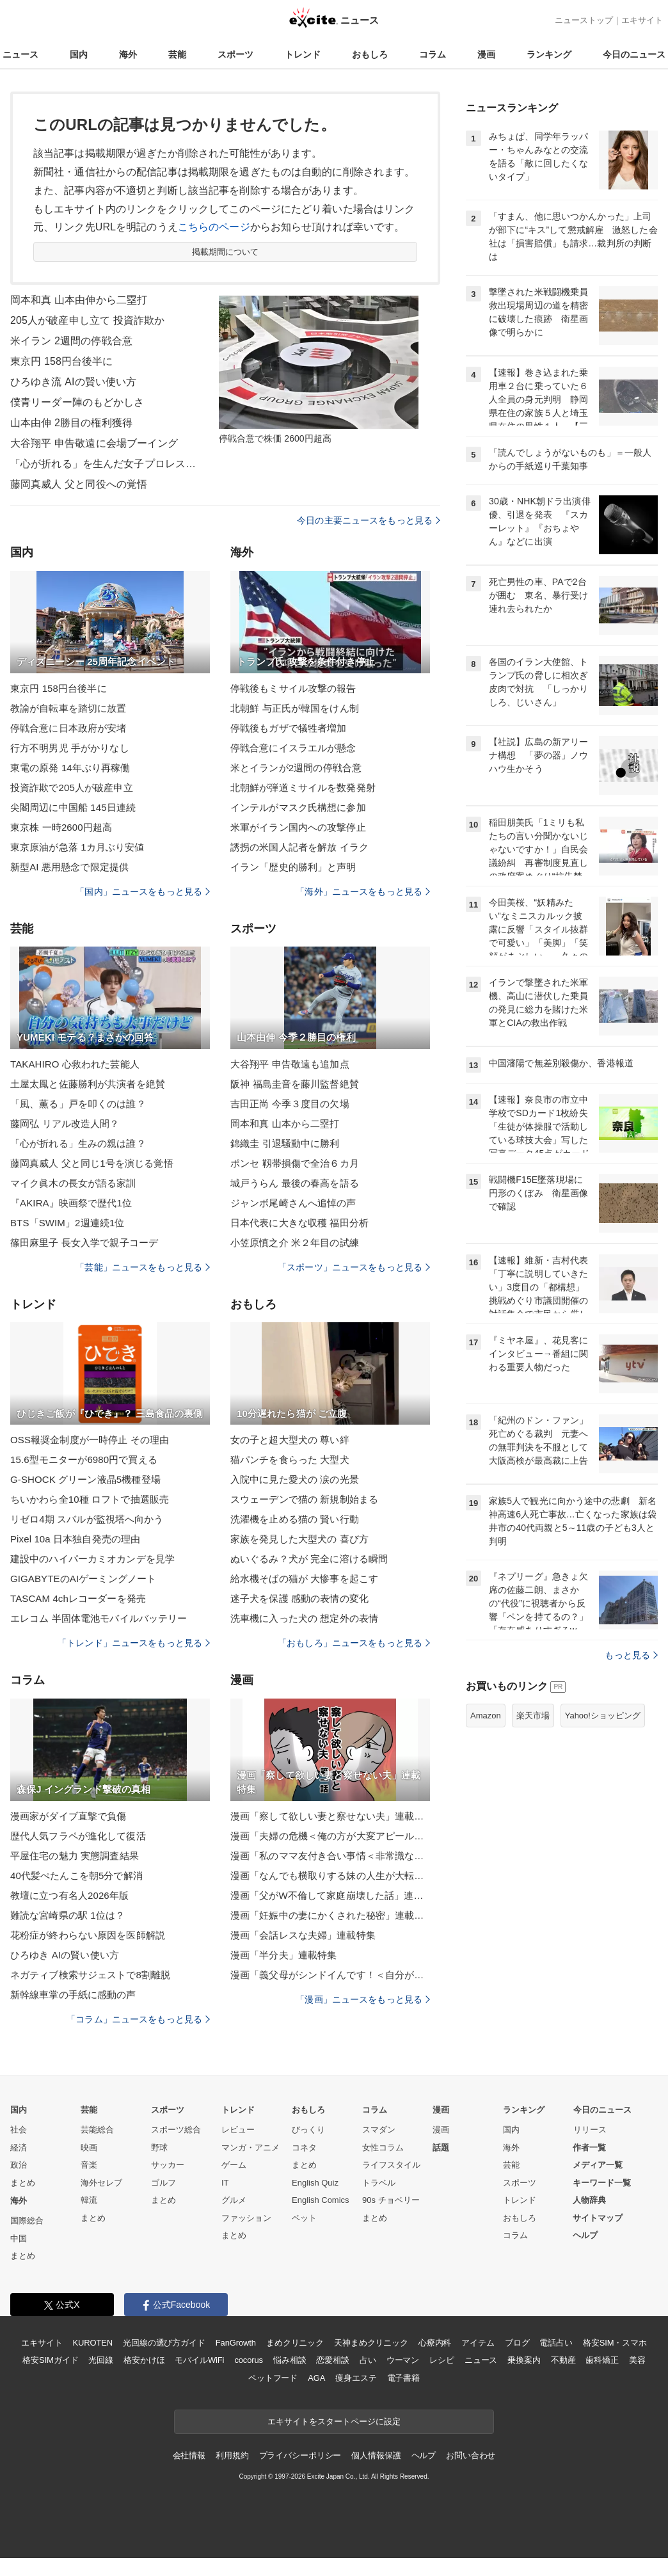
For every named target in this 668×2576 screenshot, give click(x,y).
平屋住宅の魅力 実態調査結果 (74, 1855)
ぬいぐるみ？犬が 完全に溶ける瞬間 (309, 1558)
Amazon (485, 1715)
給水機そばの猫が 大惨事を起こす (304, 1578)
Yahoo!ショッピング (602, 1715)
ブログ (517, 2343)
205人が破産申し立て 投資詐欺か (87, 320)
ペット (304, 2218)
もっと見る (631, 1655)
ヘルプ (585, 2235)
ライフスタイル (391, 2165)
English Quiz (315, 2183)
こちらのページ (214, 226)
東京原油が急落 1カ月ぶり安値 (77, 847)
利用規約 (232, 2455)
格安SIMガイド (50, 2360)
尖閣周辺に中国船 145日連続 (73, 807)
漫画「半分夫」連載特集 (283, 1954)
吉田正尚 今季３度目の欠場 (289, 1103)
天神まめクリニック (371, 2343)
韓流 (89, 2200)
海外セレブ (101, 2183)
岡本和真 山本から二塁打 (285, 1123)
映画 (89, 2147)
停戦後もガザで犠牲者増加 (288, 728)
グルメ (233, 2200)
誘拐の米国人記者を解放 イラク (299, 847)
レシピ (441, 2360)
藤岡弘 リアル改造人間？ (65, 1123)
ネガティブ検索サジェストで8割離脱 (90, 1974)
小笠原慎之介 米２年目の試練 (294, 1242)
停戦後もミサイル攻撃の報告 (293, 688)
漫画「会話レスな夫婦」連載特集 (303, 1935)
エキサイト (642, 20)
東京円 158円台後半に (61, 361)
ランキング (549, 54)
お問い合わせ (470, 2455)
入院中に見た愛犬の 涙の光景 (294, 1479)
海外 (128, 54)
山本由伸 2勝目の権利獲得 (71, 422)
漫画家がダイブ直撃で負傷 (68, 1816)
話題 (441, 2147)
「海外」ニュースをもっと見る (363, 891)
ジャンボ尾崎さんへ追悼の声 (293, 1202)
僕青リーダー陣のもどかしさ (77, 402)
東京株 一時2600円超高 (61, 827)
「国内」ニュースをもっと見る (143, 891)
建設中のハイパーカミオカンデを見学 (92, 1558)
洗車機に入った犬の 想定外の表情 (304, 1618)
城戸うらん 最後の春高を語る (294, 1183)
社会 (18, 2129)
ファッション (246, 2218)
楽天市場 (533, 1715)
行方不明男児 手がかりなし (69, 747)
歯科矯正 (601, 2360)
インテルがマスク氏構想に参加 (298, 807)
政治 (18, 2165)
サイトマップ (598, 2218)
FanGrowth (236, 2343)
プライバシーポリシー (300, 2455)
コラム (432, 54)
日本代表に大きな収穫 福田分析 (299, 1222)
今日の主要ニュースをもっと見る (368, 520)
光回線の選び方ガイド (164, 2343)
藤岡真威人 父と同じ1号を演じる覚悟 (91, 1163)
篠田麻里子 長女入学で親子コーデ (84, 1242)
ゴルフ (163, 2183)
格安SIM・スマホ (615, 2343)
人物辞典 (589, 2200)
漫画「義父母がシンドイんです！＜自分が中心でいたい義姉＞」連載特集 (330, 1974)
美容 (637, 2360)
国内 (79, 54)
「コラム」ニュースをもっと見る (138, 2019)
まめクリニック (295, 2343)
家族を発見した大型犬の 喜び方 (299, 1538)
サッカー (167, 2165)
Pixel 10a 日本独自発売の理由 (75, 1538)
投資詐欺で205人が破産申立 (71, 787)
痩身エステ (355, 2378)
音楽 (89, 2165)
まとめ (22, 2183)
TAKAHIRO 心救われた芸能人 (74, 1064)
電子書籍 (403, 2378)
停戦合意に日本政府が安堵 (68, 728)
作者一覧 (589, 2147)
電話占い (555, 2343)
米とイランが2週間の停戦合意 (296, 767)
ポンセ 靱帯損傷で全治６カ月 (294, 1163)
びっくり (308, 2129)
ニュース (20, 54)
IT (225, 2183)
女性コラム (383, 2147)
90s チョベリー (391, 2200)
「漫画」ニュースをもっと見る (363, 1999)
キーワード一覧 (602, 2183)
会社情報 (189, 2455)
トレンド (303, 54)
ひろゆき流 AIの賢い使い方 (73, 381)
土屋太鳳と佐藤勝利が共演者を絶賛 (87, 1083)
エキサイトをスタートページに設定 (334, 2421)
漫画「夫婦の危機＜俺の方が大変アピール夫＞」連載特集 (330, 1835)
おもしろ (370, 54)
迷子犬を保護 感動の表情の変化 (299, 1598)
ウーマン (402, 2360)
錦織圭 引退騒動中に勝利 (285, 1143)
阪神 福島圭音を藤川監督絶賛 (294, 1083)
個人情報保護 (376, 2455)
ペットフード (273, 2378)
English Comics (320, 2200)
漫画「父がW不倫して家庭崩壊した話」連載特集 (330, 1895)
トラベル (378, 2183)
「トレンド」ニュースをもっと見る (134, 1643)
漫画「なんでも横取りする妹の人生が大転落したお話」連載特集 (330, 1875)
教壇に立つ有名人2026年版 (69, 1895)
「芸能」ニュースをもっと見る (143, 1267)
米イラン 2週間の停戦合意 (71, 340)
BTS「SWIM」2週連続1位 (67, 1222)
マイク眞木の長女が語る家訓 (73, 1183)
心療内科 (434, 2343)
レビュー (238, 2129)
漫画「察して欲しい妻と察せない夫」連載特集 (330, 1816)
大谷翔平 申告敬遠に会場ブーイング (94, 443)
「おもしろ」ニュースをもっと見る (354, 1643)
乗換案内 (523, 2360)
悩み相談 (289, 2360)
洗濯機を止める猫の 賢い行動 (294, 1519)
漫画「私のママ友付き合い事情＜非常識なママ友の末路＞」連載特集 (330, 1855)
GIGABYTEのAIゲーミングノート (83, 1578)
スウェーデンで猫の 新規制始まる (304, 1499)
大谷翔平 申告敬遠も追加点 (289, 1064)
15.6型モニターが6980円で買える (83, 1459)
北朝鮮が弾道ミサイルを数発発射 (303, 787)
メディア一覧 (598, 2165)
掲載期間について (225, 252)
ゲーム (233, 2165)
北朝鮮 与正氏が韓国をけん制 (294, 708)
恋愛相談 (332, 2360)
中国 (18, 2238)
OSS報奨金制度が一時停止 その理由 (89, 1439)
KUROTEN (92, 2343)
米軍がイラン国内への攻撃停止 (298, 827)
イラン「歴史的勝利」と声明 (293, 866)
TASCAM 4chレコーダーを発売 (78, 1598)
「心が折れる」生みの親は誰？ (78, 1143)
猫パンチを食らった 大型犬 (289, 1459)
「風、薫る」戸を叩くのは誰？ (78, 1103)
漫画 (486, 54)
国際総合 (27, 2220)
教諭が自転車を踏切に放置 (68, 708)
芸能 (177, 54)
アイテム (477, 2343)
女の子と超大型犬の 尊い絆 (289, 1439)
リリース (590, 2129)
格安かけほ (143, 2360)
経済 (18, 2147)
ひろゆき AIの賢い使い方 (64, 1954)
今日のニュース (634, 54)
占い (368, 2360)
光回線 (100, 2360)
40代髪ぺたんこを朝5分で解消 (76, 1875)
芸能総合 (97, 2129)
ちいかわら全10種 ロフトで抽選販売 (89, 1499)
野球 (159, 2147)
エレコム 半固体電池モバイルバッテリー (98, 1618)
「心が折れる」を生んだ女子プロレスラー (106, 463)
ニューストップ (584, 20)
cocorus (248, 2360)
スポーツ (235, 54)
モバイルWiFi (199, 2360)
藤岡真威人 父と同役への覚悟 (78, 484)
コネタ (304, 2147)
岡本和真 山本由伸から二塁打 (78, 299)
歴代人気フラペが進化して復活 (78, 1835)
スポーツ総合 (176, 2129)
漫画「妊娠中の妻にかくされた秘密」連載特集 (330, 1915)
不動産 (563, 2360)
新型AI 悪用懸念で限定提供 (69, 866)
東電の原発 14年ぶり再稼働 (70, 767)
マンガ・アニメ (250, 2147)
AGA (316, 2378)
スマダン (378, 2129)
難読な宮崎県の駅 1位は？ (67, 1915)
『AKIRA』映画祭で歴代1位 (71, 1202)
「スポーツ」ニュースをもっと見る (354, 1267)
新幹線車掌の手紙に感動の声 (73, 1994)
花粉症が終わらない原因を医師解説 (87, 1935)
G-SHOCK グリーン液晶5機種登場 (85, 1479)
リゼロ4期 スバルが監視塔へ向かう (87, 1519)
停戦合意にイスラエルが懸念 (293, 747)
